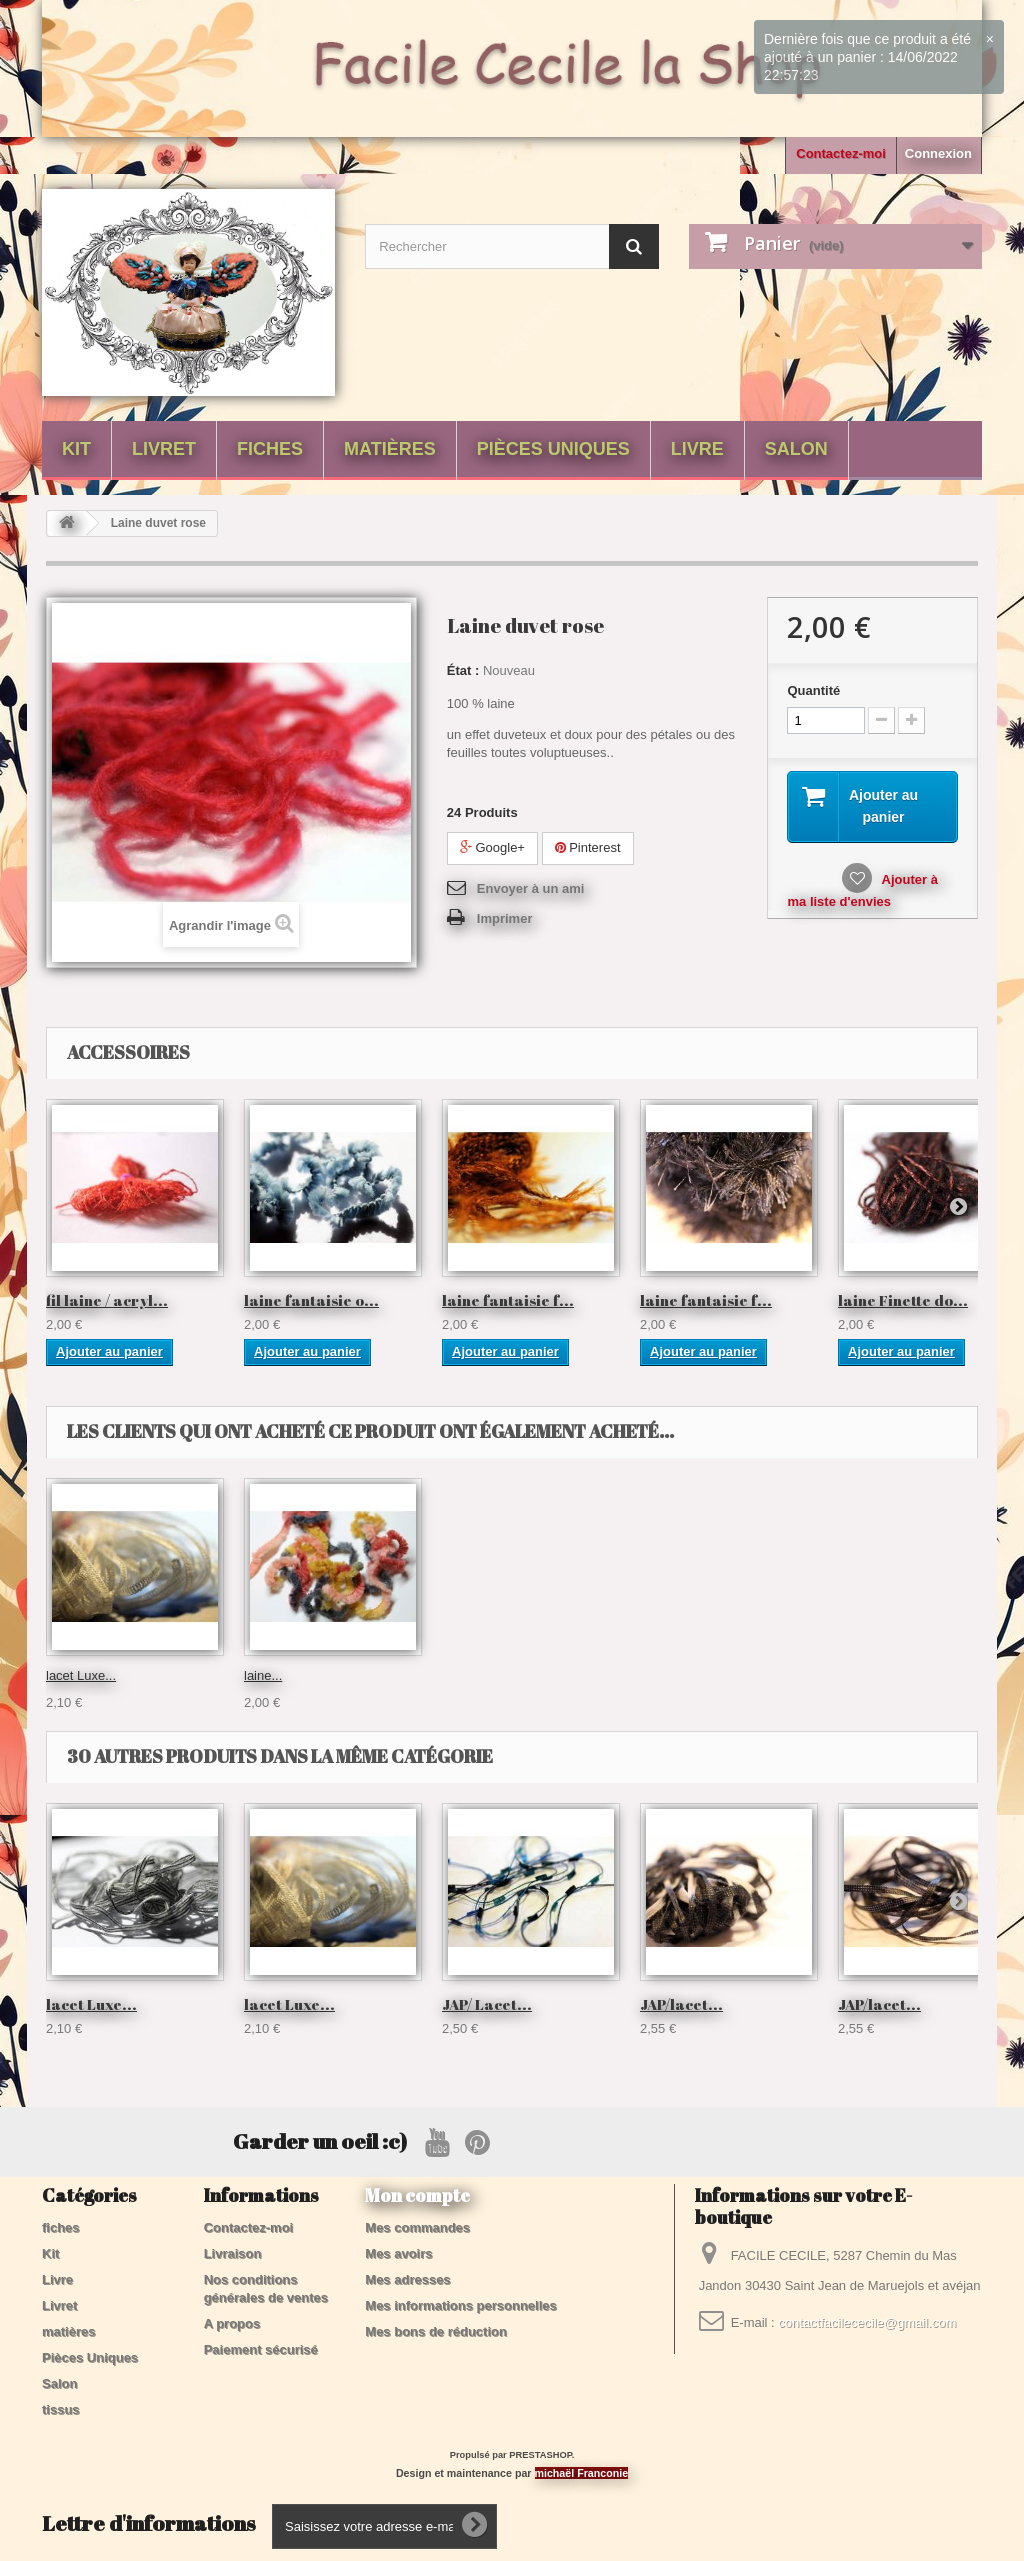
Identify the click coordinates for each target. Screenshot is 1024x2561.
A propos (232, 2323)
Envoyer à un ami (531, 888)
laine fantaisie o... (311, 1300)
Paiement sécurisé (261, 2349)
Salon (796, 449)
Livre (697, 449)
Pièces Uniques (553, 449)
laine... (65, 1675)
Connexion (938, 153)
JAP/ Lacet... (487, 2004)
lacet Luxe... (675, 1675)
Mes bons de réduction (436, 2331)
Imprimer (505, 918)
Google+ (492, 847)
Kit (76, 449)
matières (390, 449)
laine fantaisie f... (508, 1300)
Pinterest (588, 847)
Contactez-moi (841, 153)
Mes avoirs (398, 2253)
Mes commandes (417, 2227)
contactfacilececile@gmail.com (867, 2322)
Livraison (233, 2253)
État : (463, 670)
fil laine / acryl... (107, 1300)
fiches (270, 449)
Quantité (813, 690)
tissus (61, 2409)
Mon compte (417, 2195)
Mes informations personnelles (460, 2305)
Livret (164, 449)
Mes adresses (407, 2279)
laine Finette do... (903, 1300)
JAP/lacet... (681, 2004)
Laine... (265, 1675)
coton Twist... (480, 1675)
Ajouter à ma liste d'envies (862, 892)
